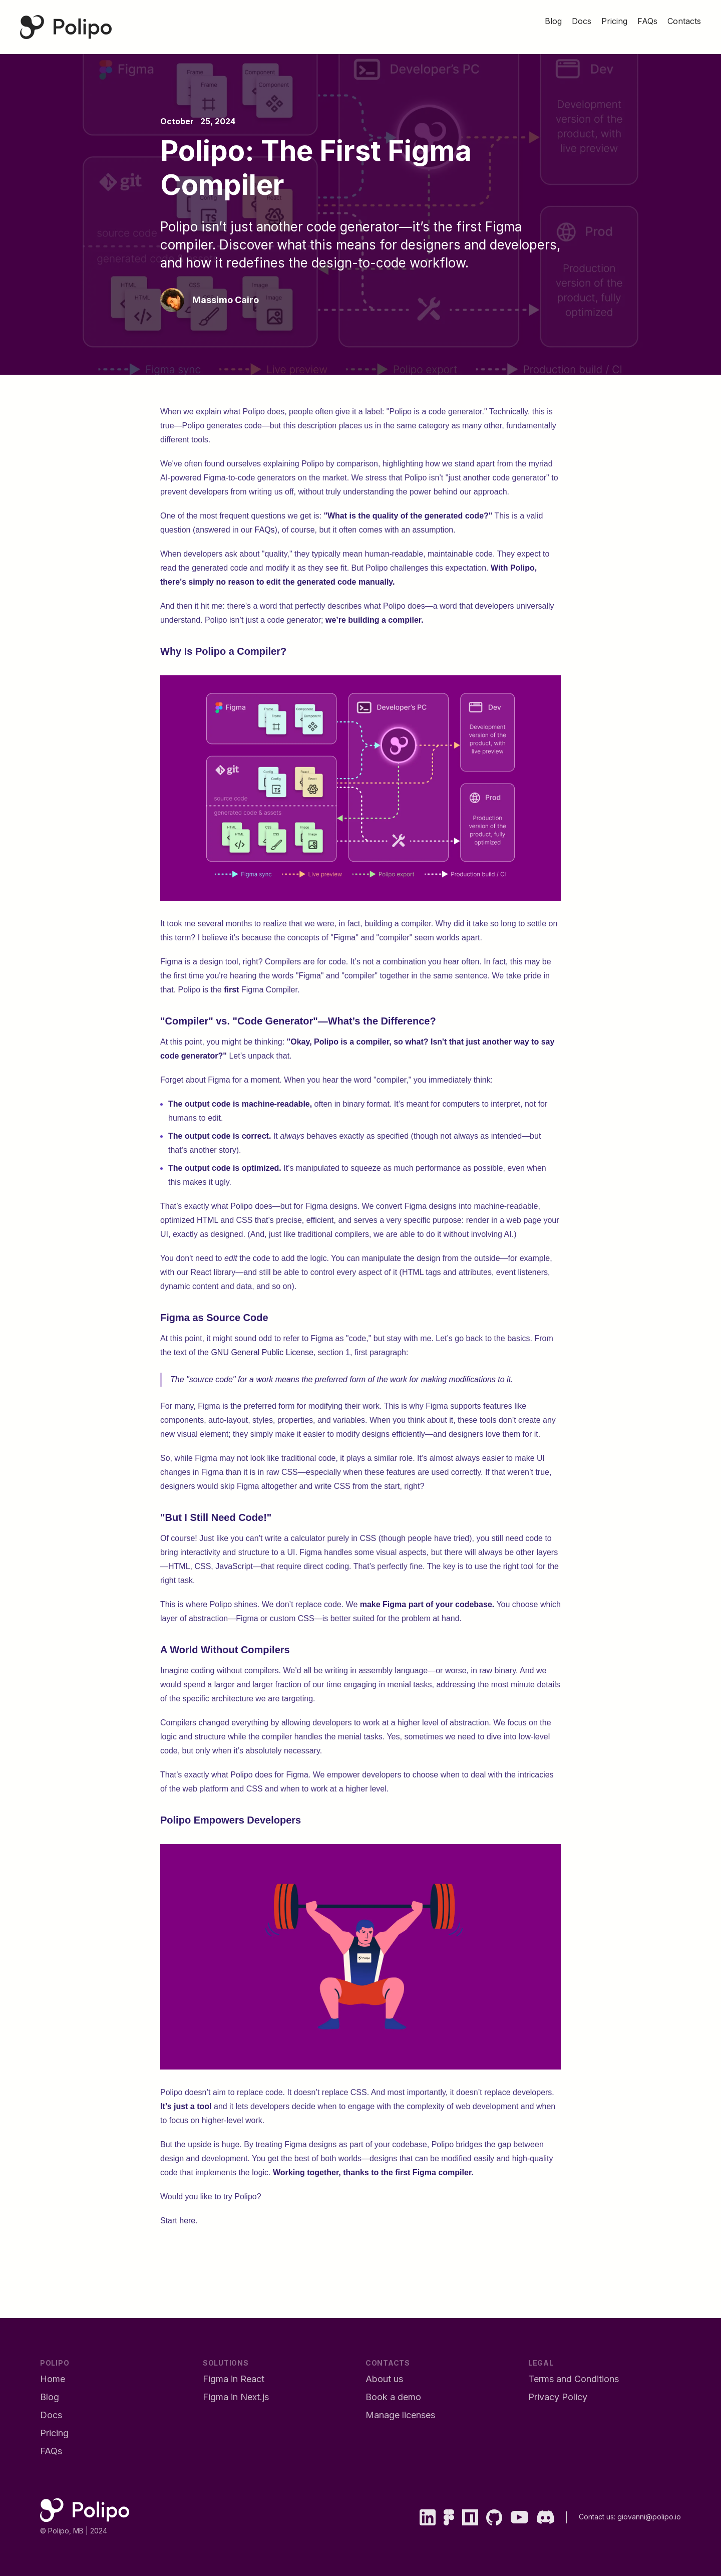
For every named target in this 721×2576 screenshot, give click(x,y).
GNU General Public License (262, 1352)
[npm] (470, 2517)
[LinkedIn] (428, 2517)
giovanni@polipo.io (649, 2516)
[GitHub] (494, 2517)
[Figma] (449, 2517)
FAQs (265, 530)
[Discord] (545, 2517)
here (187, 2220)
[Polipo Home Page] (66, 27)
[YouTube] (519, 2517)
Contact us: (598, 2516)
